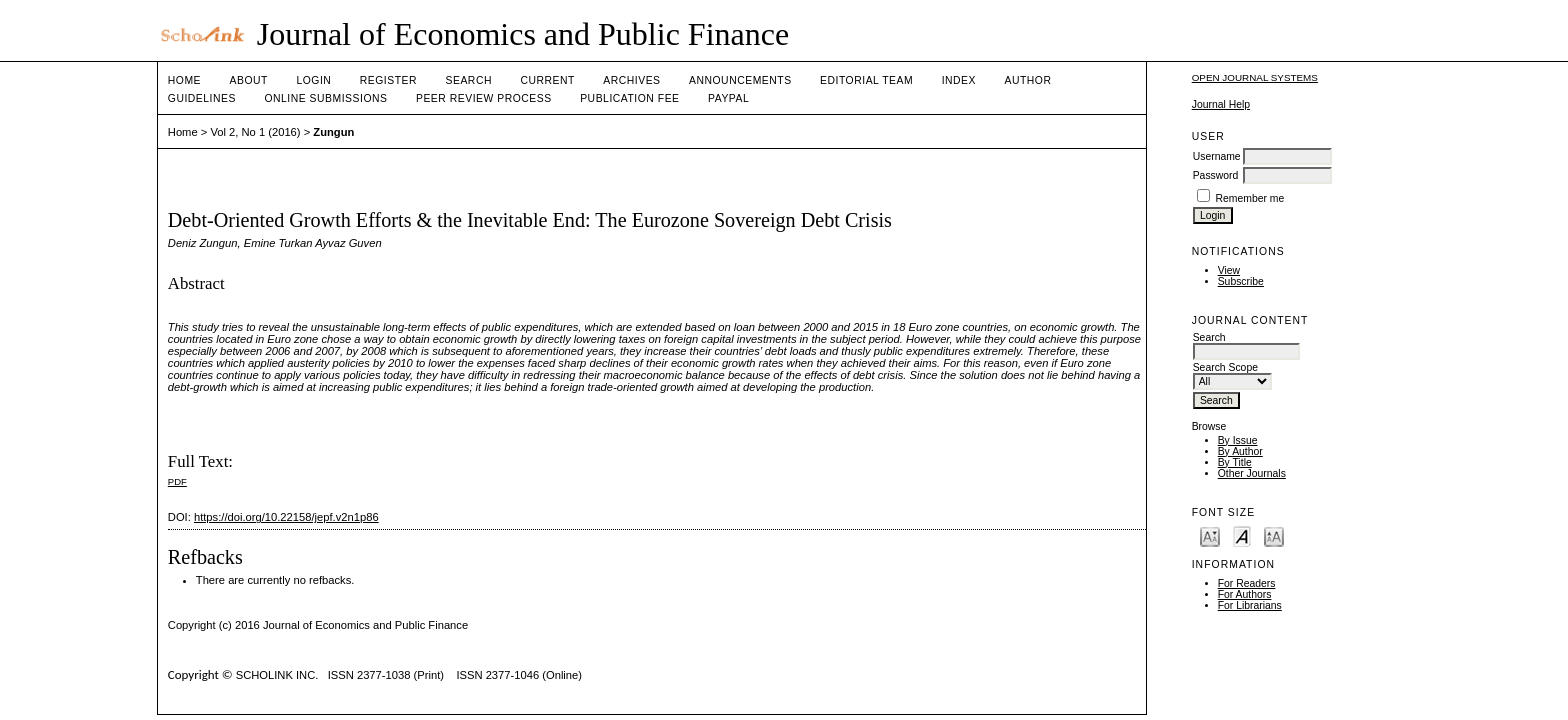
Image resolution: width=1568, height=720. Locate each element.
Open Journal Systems (1255, 77)
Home (184, 80)
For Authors (1245, 594)
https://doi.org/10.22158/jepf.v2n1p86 (286, 517)
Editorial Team (866, 80)
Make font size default (1242, 535)
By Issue (1238, 440)
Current (547, 80)
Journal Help (1221, 104)
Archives (631, 80)
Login (313, 80)
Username (1217, 156)
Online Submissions (325, 98)
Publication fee (629, 98)
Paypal (728, 98)
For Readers (1247, 583)
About (249, 80)
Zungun (333, 132)
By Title (1235, 462)
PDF (177, 481)
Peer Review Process (484, 98)
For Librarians (1250, 605)
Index (959, 80)
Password (1216, 175)
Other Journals (1252, 473)
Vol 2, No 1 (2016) (255, 132)
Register (388, 80)
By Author (1240, 451)
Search (469, 80)
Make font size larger (1274, 535)
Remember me (1250, 198)
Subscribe (1241, 281)
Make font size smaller (1210, 535)
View (1229, 270)
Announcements (740, 80)
